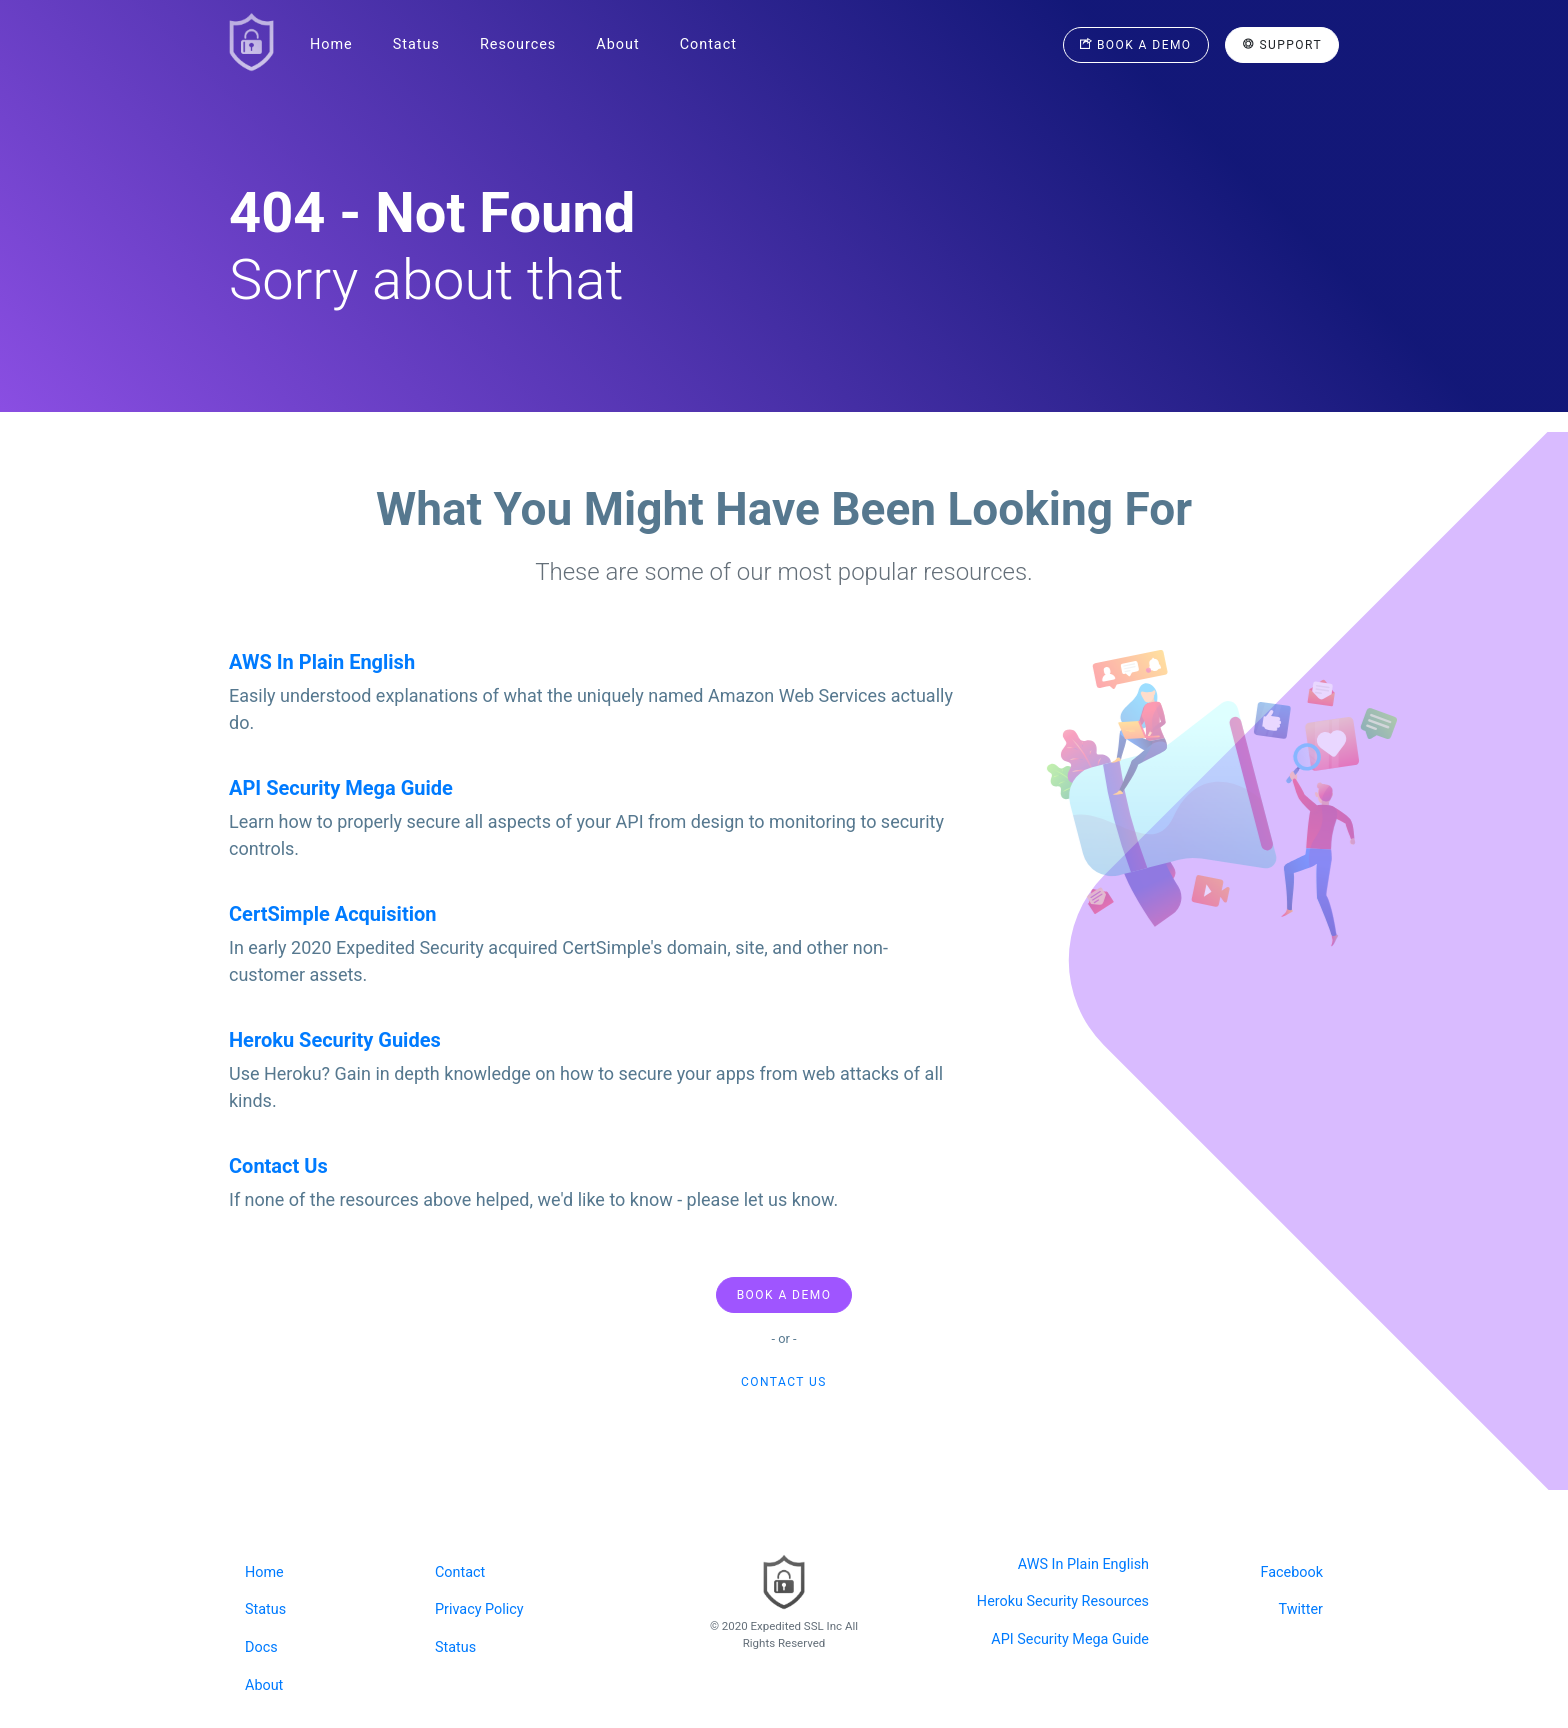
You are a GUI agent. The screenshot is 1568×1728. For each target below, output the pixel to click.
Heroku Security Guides (335, 1040)
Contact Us (278, 1166)
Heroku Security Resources (1063, 1601)
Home (331, 44)
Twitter (1301, 1609)
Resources (518, 44)
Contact (708, 44)
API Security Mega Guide (341, 788)
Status (416, 44)
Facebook (1292, 1572)
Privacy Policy (479, 1609)
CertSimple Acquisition (332, 914)
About (617, 44)
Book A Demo (784, 1295)
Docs (261, 1647)
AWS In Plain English (322, 662)
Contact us (784, 1382)
